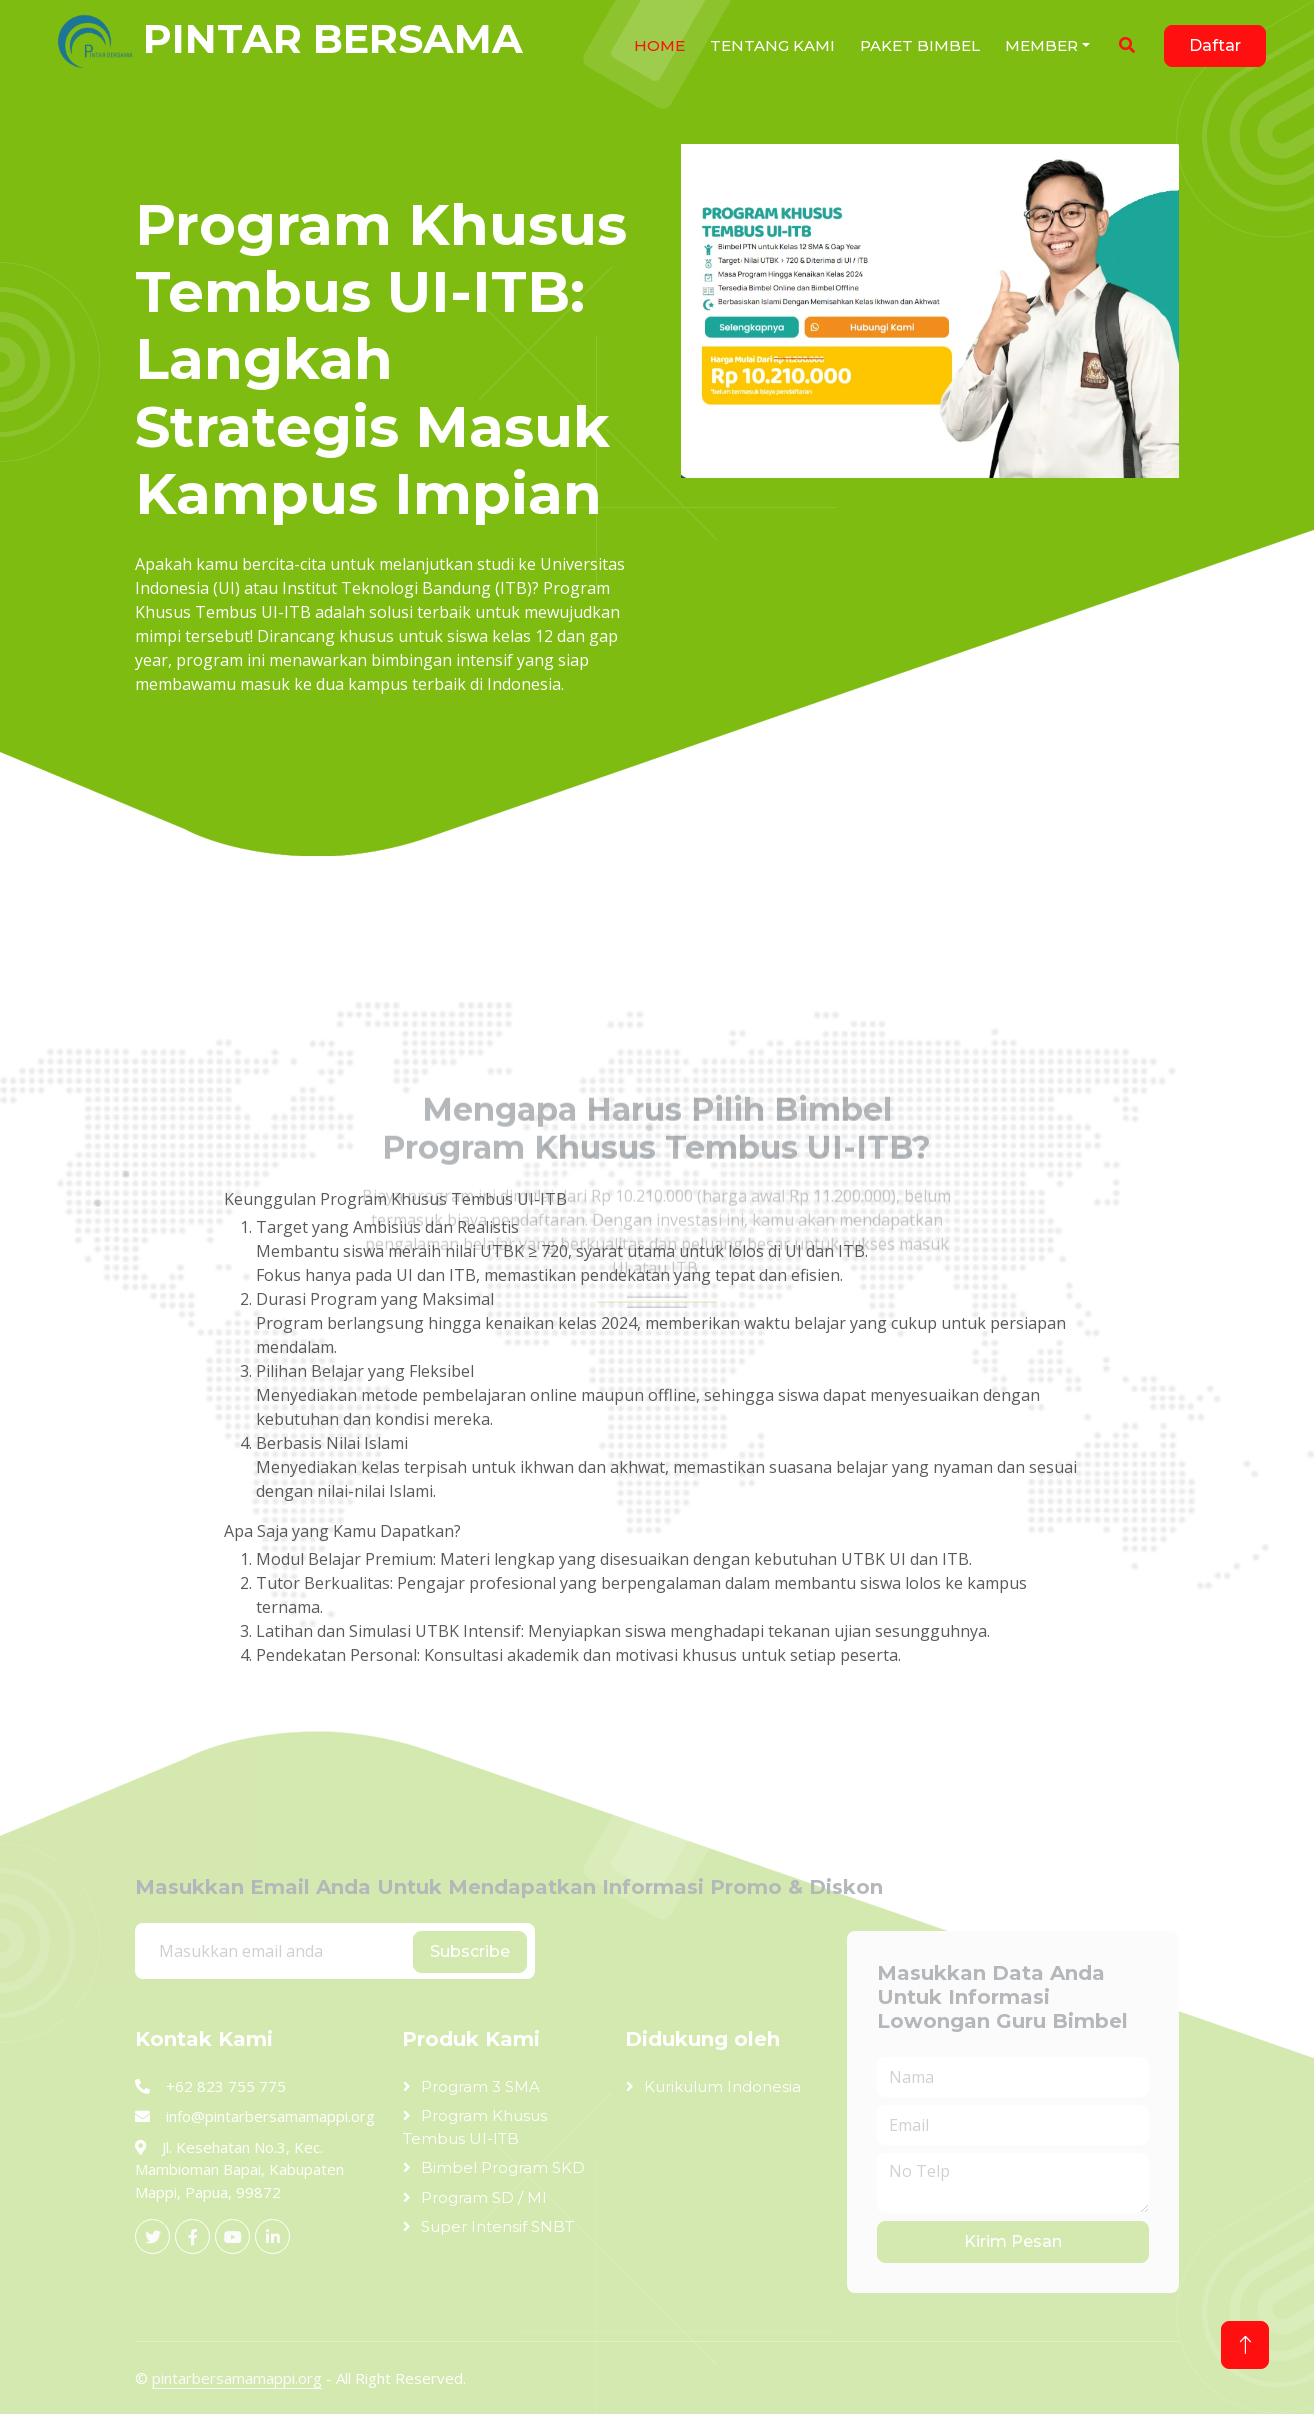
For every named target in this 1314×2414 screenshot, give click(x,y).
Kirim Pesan (1013, 2241)
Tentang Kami (772, 45)
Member (1041, 45)
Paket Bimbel (920, 45)
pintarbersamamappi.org (237, 2378)
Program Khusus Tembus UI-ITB (475, 2127)
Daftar (1215, 45)
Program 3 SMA (480, 2086)
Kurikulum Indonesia (722, 2086)
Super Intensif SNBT (497, 2226)
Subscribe (470, 1951)
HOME (659, 45)
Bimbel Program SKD (503, 2167)
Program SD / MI (484, 2197)
